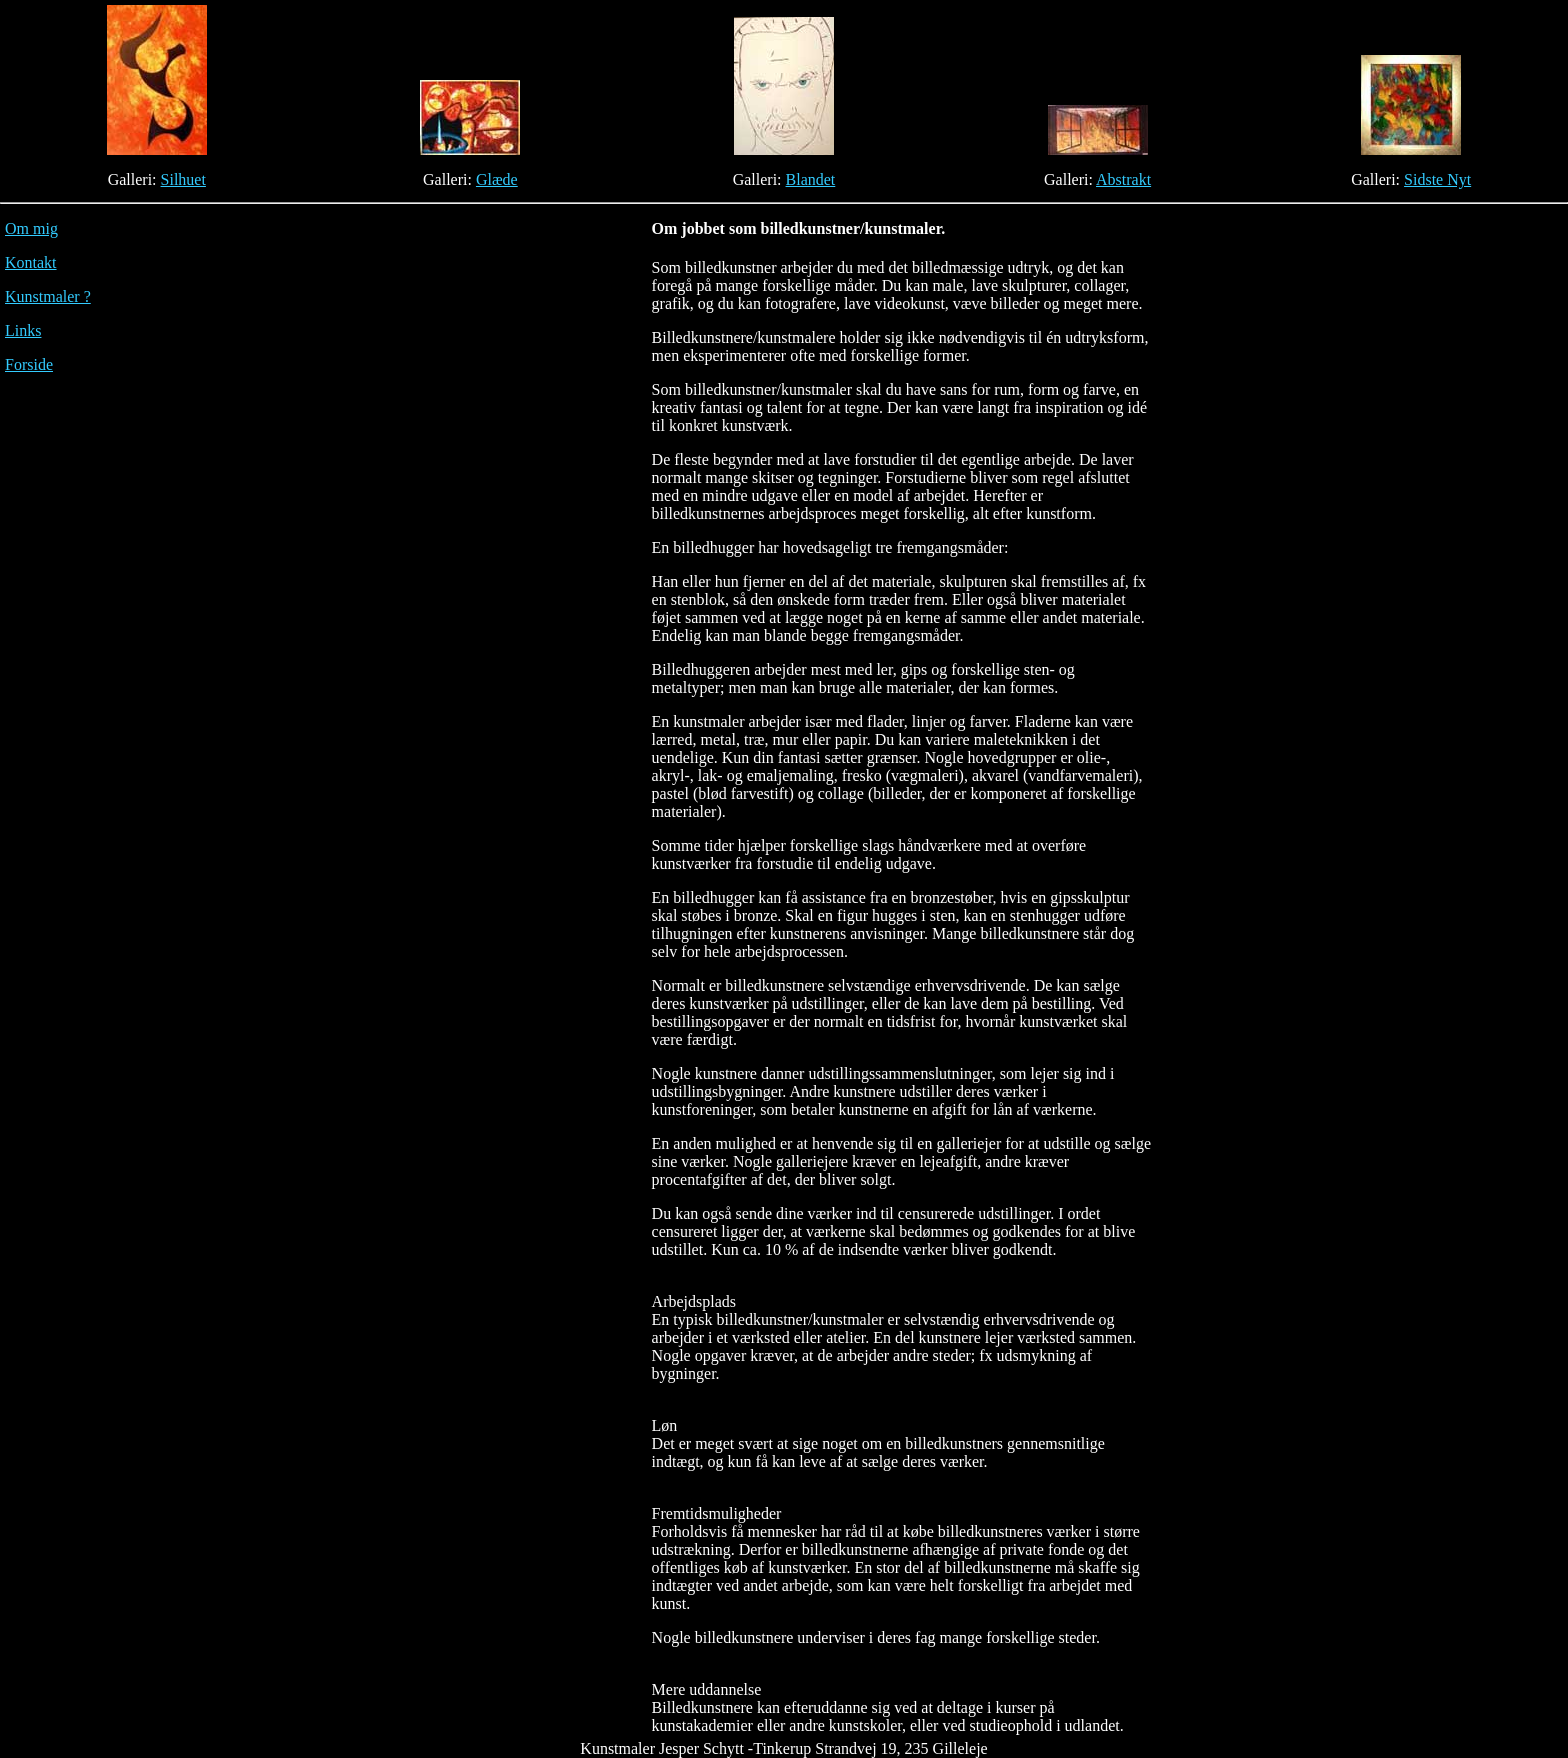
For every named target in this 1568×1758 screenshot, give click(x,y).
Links (23, 330)
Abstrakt (1123, 179)
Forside (29, 364)
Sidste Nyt (1437, 179)
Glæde (497, 179)
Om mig (31, 228)
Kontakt (31, 262)
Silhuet (183, 179)
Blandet (811, 179)
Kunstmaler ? (48, 296)
